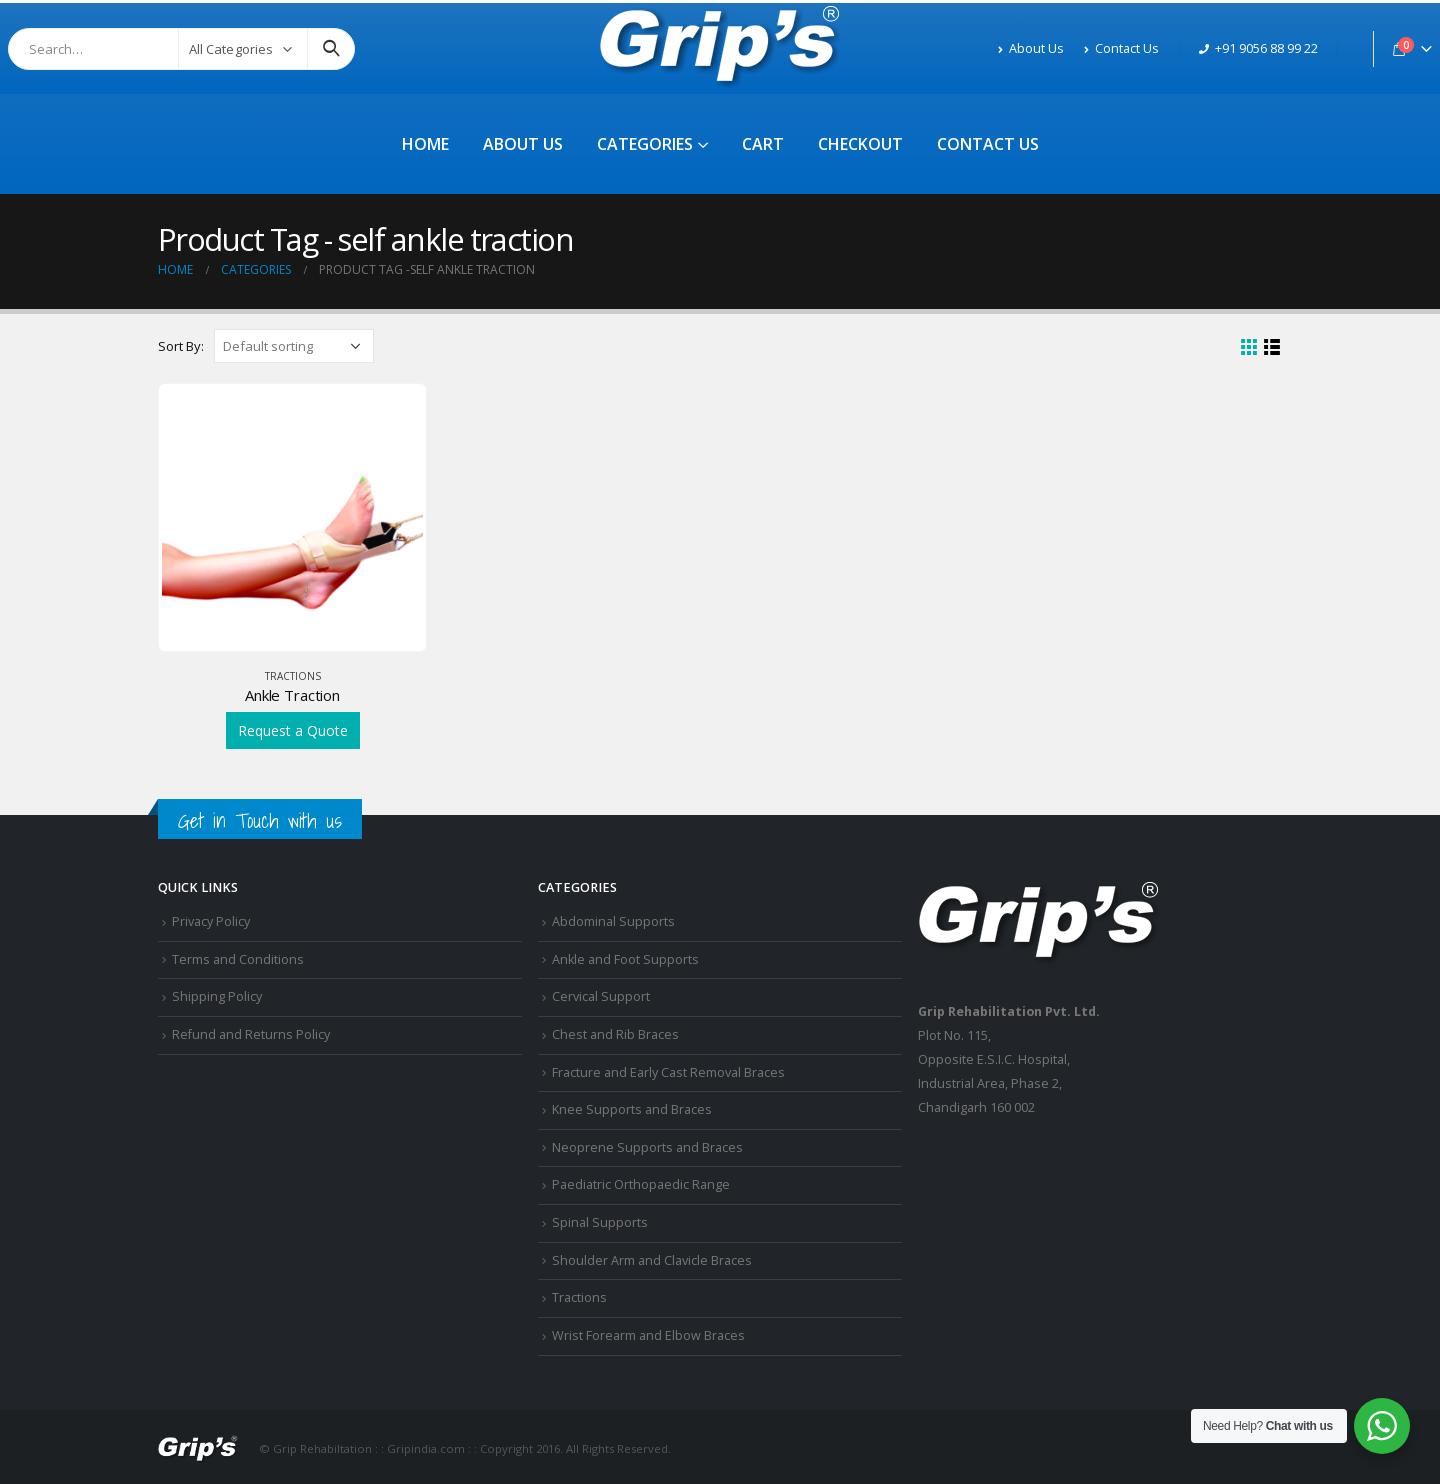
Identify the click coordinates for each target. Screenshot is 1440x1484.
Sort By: (181, 346)
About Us (1031, 48)
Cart (763, 144)
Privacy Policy (211, 921)
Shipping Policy (217, 996)
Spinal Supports (600, 1222)
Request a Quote (293, 730)
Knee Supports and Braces (632, 1109)
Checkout (860, 144)
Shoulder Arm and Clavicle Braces (652, 1260)
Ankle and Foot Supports (625, 959)
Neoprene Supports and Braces (647, 1147)
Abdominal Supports (613, 921)
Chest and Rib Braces (615, 1034)
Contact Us (1121, 48)
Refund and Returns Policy (251, 1034)
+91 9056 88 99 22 (1258, 48)
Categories (645, 144)
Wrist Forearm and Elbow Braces (648, 1335)
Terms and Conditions (238, 959)
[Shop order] (294, 346)
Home (425, 144)
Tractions (293, 676)
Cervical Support (601, 996)
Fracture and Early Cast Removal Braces (668, 1072)
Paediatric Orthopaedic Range (641, 1184)
